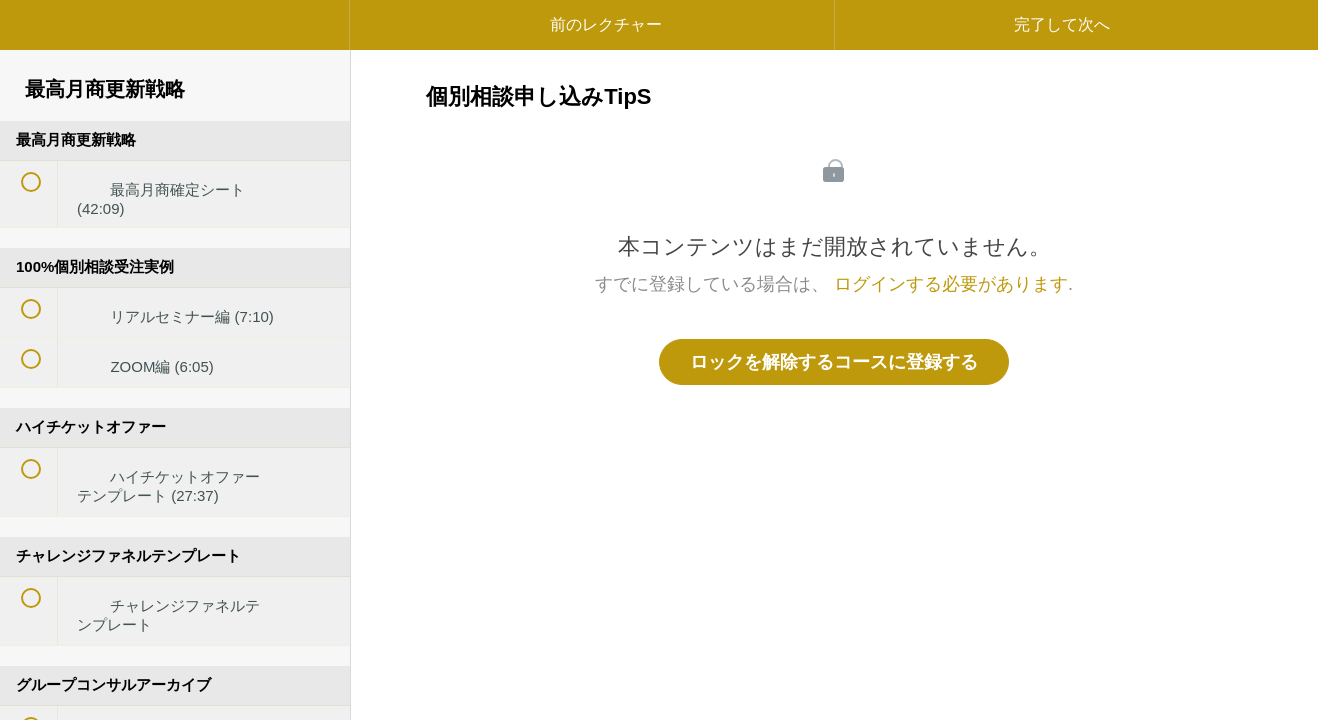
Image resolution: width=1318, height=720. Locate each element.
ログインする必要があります (951, 284)
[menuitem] (175, 45)
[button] (35, 35)
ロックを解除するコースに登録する (834, 362)
